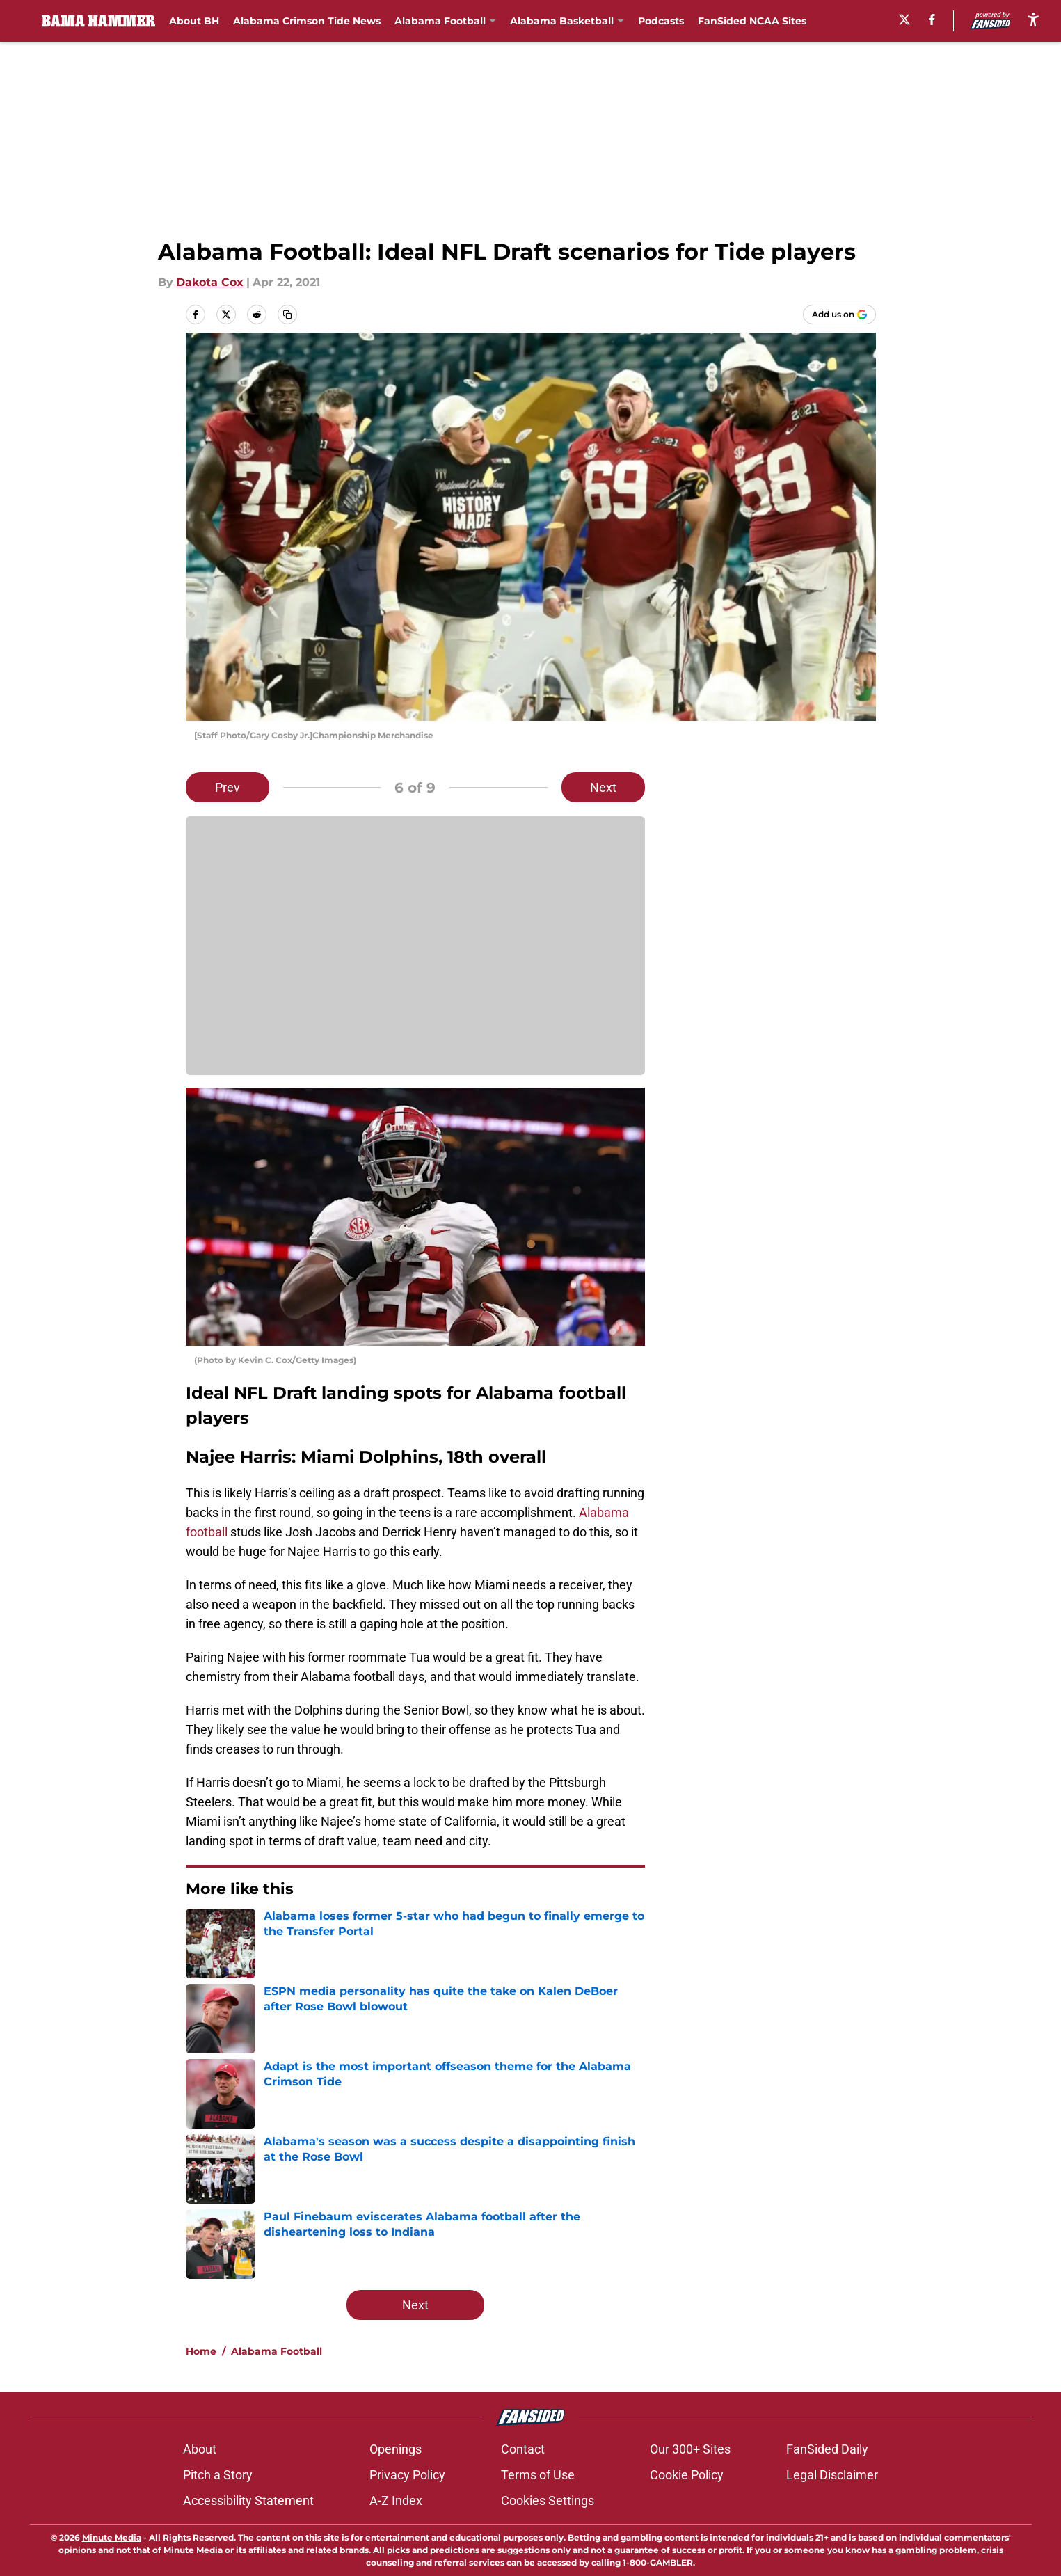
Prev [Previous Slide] (227, 787)
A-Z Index (395, 2500)
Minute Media (111, 2537)
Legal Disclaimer (832, 2474)
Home (201, 2351)
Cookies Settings (547, 2500)
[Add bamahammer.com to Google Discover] (839, 314)
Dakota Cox (210, 282)
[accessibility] (1033, 19)
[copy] (287, 314)
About (199, 2449)
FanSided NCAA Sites (752, 21)
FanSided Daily (827, 2449)
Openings (395, 2449)
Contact (523, 2449)
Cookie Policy (687, 2474)
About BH (194, 21)
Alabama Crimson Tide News (307, 21)
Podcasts (661, 21)
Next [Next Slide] (603, 787)
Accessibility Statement (248, 2500)
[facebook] (932, 19)
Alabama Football (276, 2351)
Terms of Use (538, 2474)
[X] (904, 19)
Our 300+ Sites (690, 2449)
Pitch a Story (218, 2474)
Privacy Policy (407, 2474)
